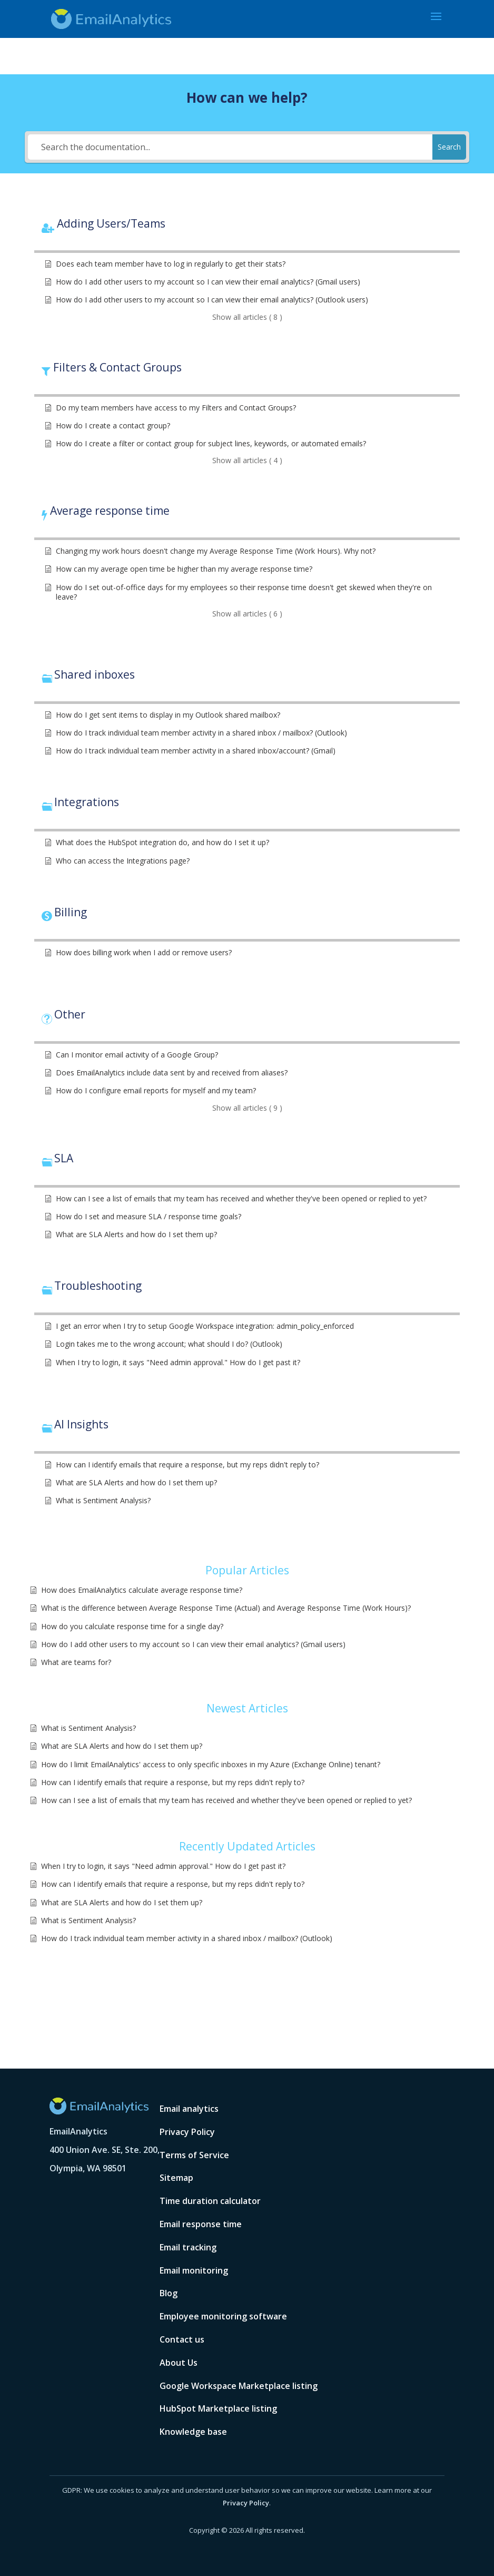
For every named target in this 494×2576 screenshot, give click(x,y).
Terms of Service (194, 2155)
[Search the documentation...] (230, 147)
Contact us (182, 2339)
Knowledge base (193, 2431)
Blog (168, 2293)
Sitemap (176, 2177)
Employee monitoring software (223, 2316)
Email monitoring (194, 2270)
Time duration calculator (210, 2201)
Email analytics (189, 2108)
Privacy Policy (187, 2132)
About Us (178, 2362)
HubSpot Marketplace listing (218, 2408)
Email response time (201, 2224)
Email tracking (188, 2247)
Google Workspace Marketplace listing (239, 2386)
